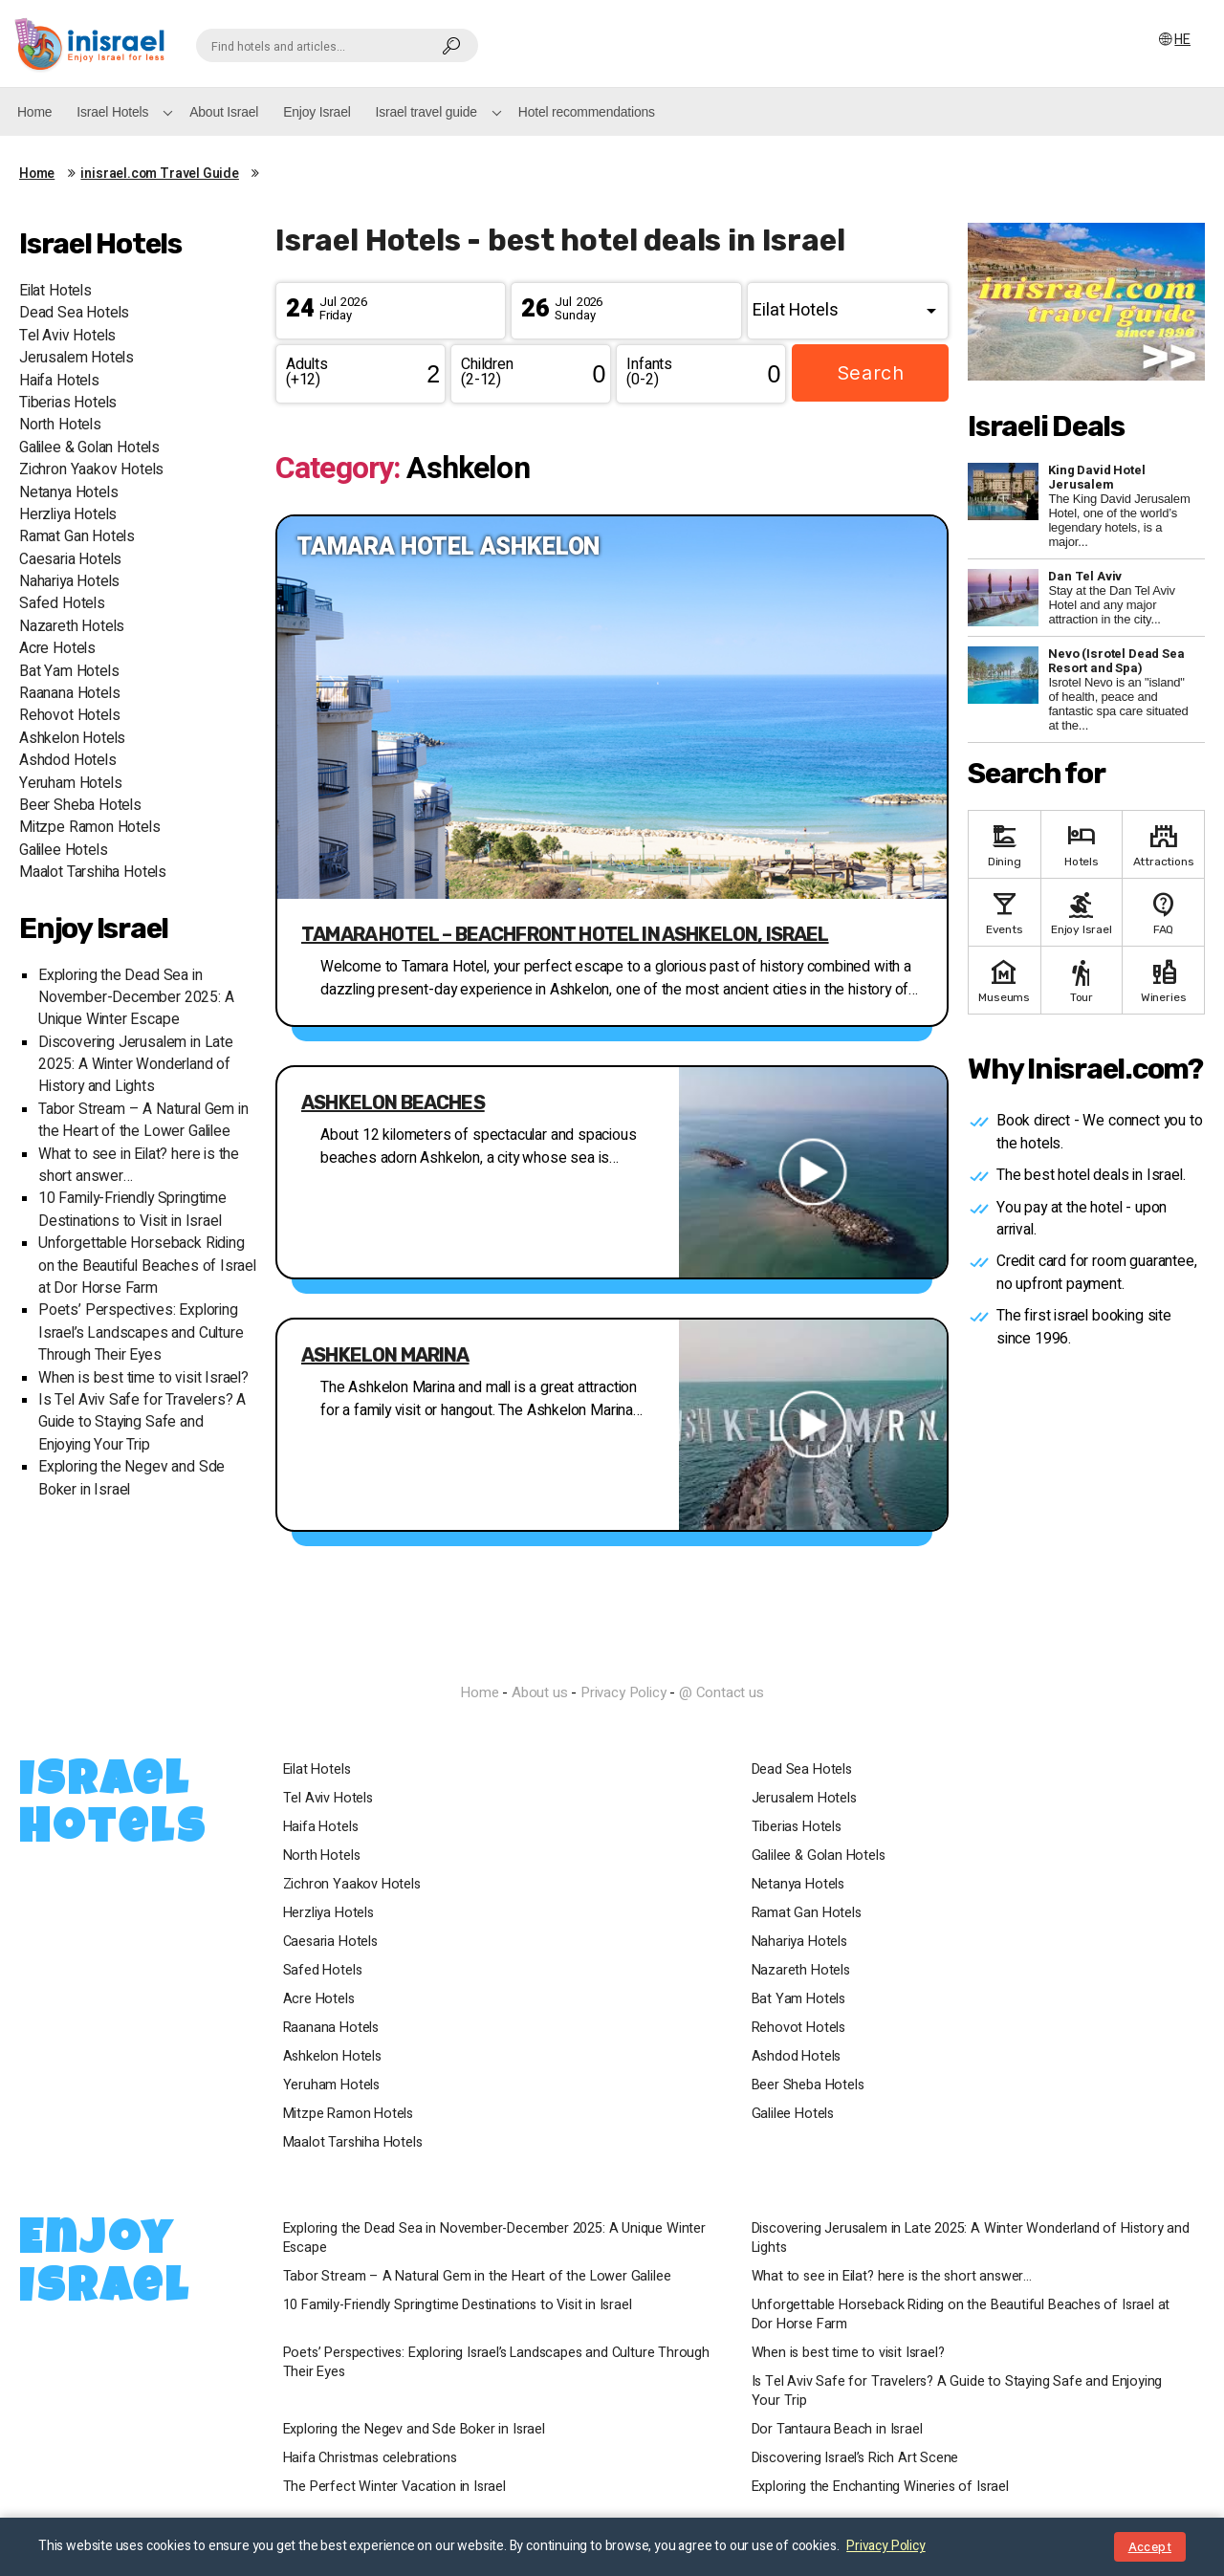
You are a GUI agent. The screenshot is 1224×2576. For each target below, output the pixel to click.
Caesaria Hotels (70, 560)
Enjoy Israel (316, 112)
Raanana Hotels (69, 694)
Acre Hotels (57, 649)
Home (34, 112)
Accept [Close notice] (1149, 2547)
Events (1004, 911)
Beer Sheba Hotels (80, 806)
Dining (1004, 843)
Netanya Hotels (68, 493)
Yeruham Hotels (70, 784)
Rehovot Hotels (69, 716)
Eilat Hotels (55, 291)
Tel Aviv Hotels (67, 336)
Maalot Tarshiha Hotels (92, 873)
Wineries (1163, 979)
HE (1183, 40)
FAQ (1163, 911)
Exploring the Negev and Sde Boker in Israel (418, 2429)
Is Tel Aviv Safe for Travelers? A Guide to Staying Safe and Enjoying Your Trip (142, 1422)
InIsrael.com (612, 1658)
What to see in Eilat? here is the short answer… (896, 2276)
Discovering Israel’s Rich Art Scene (859, 2458)
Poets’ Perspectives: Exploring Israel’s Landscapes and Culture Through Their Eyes (140, 1332)
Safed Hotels (62, 604)
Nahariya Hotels (69, 582)
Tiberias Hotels (68, 403)
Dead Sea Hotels (74, 313)
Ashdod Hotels (68, 761)
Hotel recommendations (586, 112)
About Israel (223, 112)
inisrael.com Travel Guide (159, 174)
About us (540, 1692)
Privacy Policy (623, 1692)
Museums (1004, 979)
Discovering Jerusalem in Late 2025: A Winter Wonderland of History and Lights (135, 1065)
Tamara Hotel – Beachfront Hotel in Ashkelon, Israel (565, 934)
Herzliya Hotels (68, 515)
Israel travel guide (426, 112)
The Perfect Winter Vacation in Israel (398, 2487)
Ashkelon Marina (385, 1354)
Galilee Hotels (63, 851)
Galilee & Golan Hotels (89, 448)
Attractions (1163, 843)
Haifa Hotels (59, 381)
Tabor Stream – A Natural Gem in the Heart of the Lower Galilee (143, 1121)
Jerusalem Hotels (76, 358)
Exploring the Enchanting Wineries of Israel (884, 2487)
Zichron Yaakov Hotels (91, 470)
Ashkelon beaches (393, 1102)
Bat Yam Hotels (69, 672)
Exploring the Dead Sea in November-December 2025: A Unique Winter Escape (136, 998)
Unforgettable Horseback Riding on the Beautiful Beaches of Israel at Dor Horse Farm (147, 1266)
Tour (1082, 979)
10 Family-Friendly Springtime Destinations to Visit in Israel (132, 1210)
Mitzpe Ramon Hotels (90, 828)
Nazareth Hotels (71, 627)
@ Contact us (721, 1692)
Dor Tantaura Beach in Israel (841, 2429)
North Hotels (60, 425)
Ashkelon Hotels (72, 739)
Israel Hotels (112, 112)
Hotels (1082, 843)
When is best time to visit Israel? (143, 1378)
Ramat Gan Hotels (77, 537)
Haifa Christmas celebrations (374, 2458)
